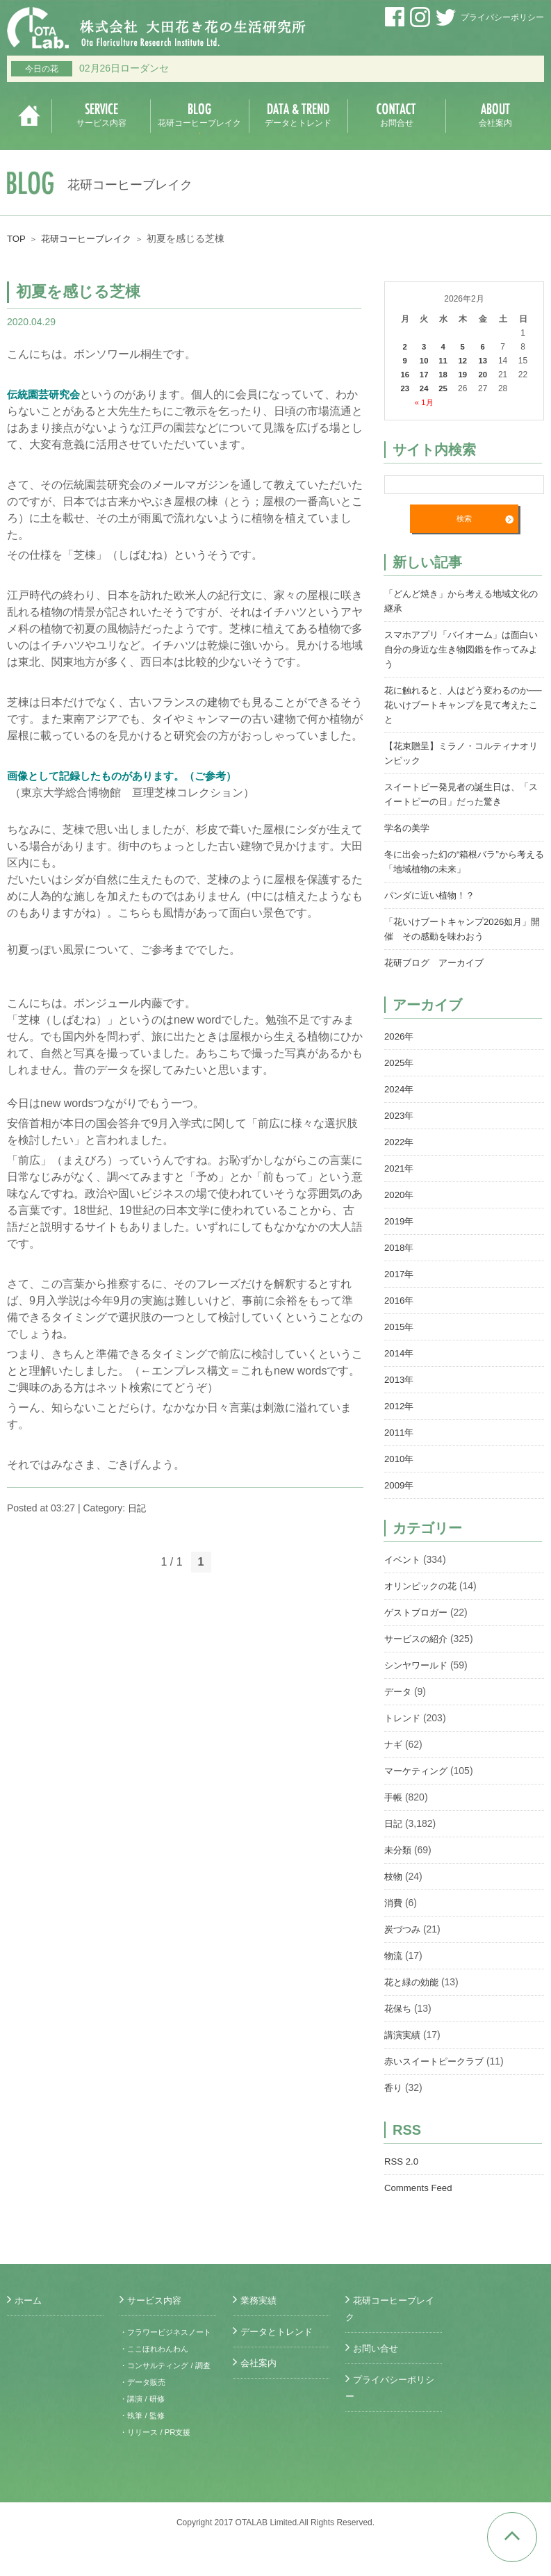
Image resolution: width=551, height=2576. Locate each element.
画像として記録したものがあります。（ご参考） (129, 776)
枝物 (394, 1876)
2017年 (400, 1274)
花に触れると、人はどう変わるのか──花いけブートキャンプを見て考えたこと (464, 705)
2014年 (400, 1353)
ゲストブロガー (418, 1612)
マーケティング (418, 1771)
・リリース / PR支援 (158, 2465)
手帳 (394, 1797)
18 (444, 374)
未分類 (398, 1850)
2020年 (400, 1195)
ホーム (29, 2300)
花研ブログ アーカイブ (437, 963)
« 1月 (425, 402)
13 (483, 361)
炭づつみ (403, 1929)
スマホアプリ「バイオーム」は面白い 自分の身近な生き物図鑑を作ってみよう (462, 650)
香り (394, 2088)
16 (404, 374)
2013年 (400, 1380)
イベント (403, 1560)
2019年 (400, 1221)
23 (404, 388)
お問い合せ (377, 2348)
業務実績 (259, 2300)
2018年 (400, 1248)
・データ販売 (145, 2415)
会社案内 (259, 2362)
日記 (137, 1507)
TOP (17, 238)
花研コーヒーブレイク (91, 238)
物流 (394, 1956)
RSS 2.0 (402, 2161)
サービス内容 (156, 2300)
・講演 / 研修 (144, 2432)
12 (463, 361)
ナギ (394, 1744)
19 (463, 374)
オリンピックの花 (423, 1586)
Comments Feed (420, 2188)
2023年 (400, 1116)
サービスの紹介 (418, 1639)
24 (424, 388)
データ (398, 1692)
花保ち (398, 2009)
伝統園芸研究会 (46, 394)
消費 (394, 1903)
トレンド (403, 1718)
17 (424, 374)
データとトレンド (279, 2331)
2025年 (400, 1063)
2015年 (400, 1327)
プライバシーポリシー (502, 17)
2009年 (400, 1485)
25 (444, 388)
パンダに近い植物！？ (433, 895)
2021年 (400, 1168)
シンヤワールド (418, 1665)
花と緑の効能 (413, 1982)
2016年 (400, 1300)
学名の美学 (408, 828)
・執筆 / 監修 (144, 2449)
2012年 (400, 1406)
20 (483, 374)
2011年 (400, 1432)
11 (444, 361)
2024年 (400, 1089)
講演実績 (403, 2035)
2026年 (400, 1036)
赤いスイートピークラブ (437, 2061)
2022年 (400, 1142)
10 (424, 361)
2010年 (400, 1459)
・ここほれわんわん (157, 2365)
